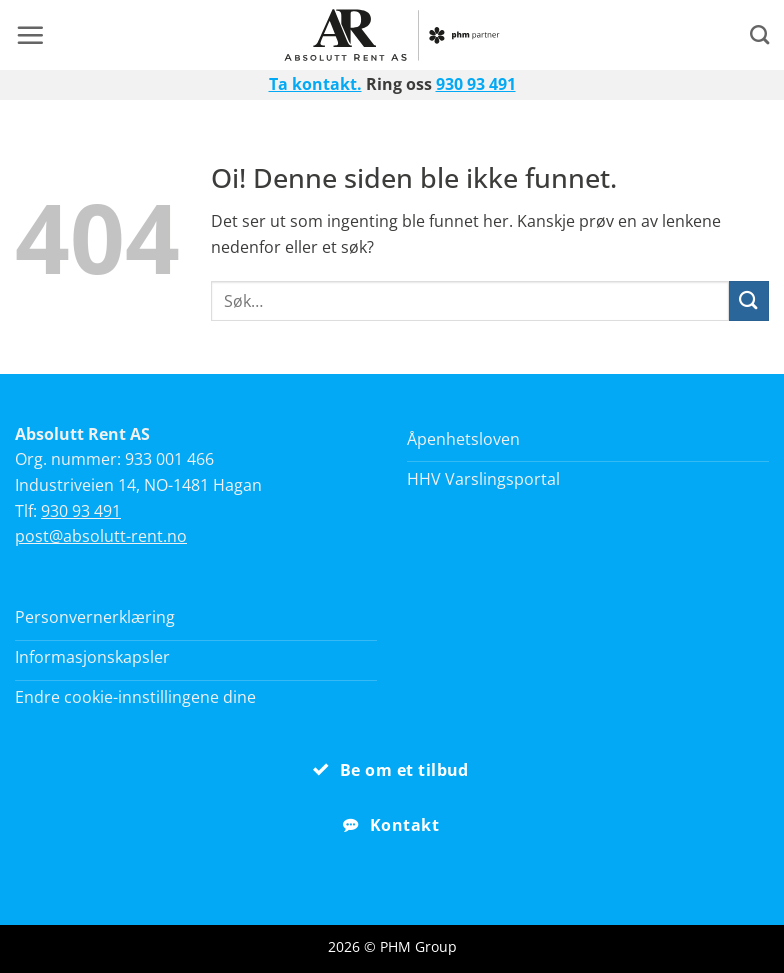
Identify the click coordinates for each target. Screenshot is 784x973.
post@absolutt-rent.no (101, 536)
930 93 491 (476, 84)
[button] (30, 35)
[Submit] (749, 300)
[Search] (759, 34)
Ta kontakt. (315, 84)
